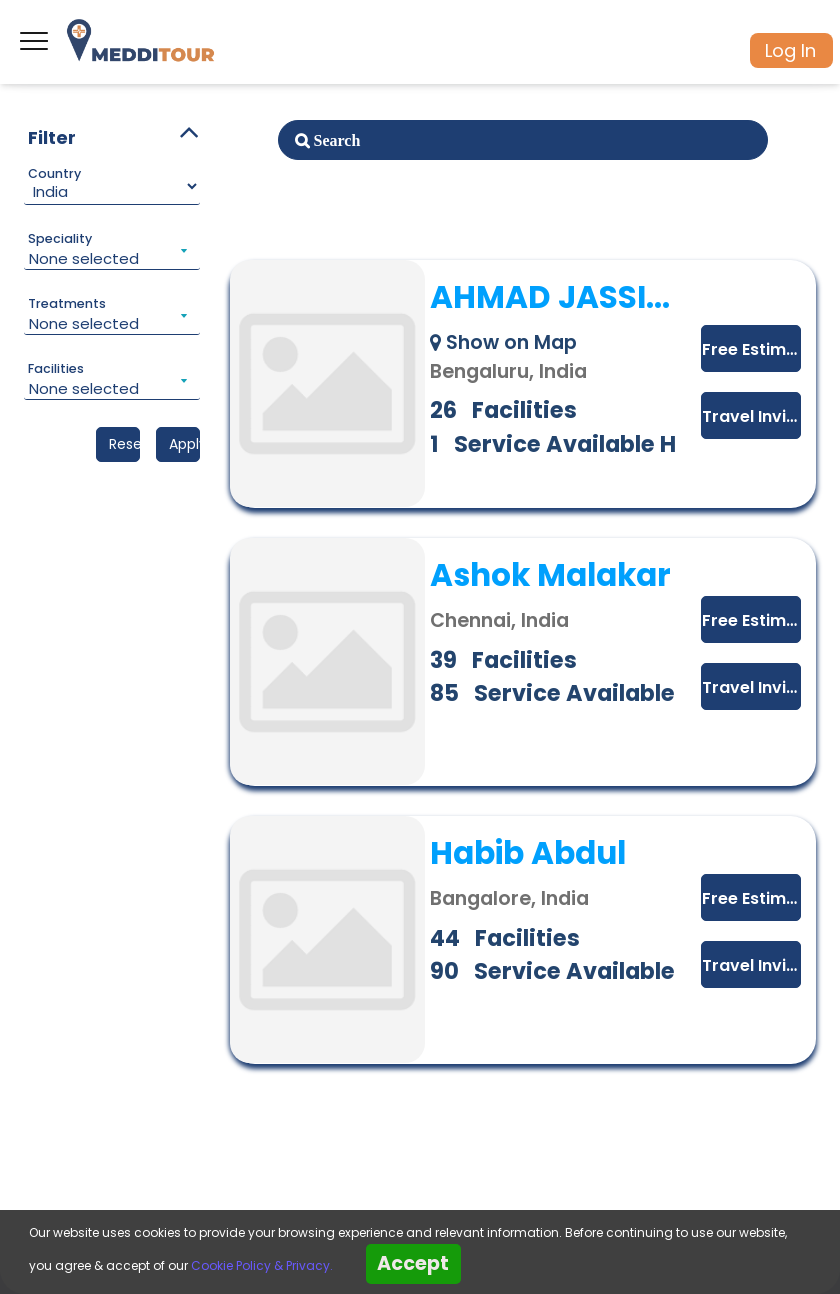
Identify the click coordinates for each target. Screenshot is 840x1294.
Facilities (56, 369)
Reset (124, 444)
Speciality (60, 239)
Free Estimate (751, 349)
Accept (413, 1263)
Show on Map (503, 342)
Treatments (67, 304)
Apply (184, 444)
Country (54, 174)
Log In (790, 50)
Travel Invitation (751, 416)
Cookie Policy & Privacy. (262, 1265)
